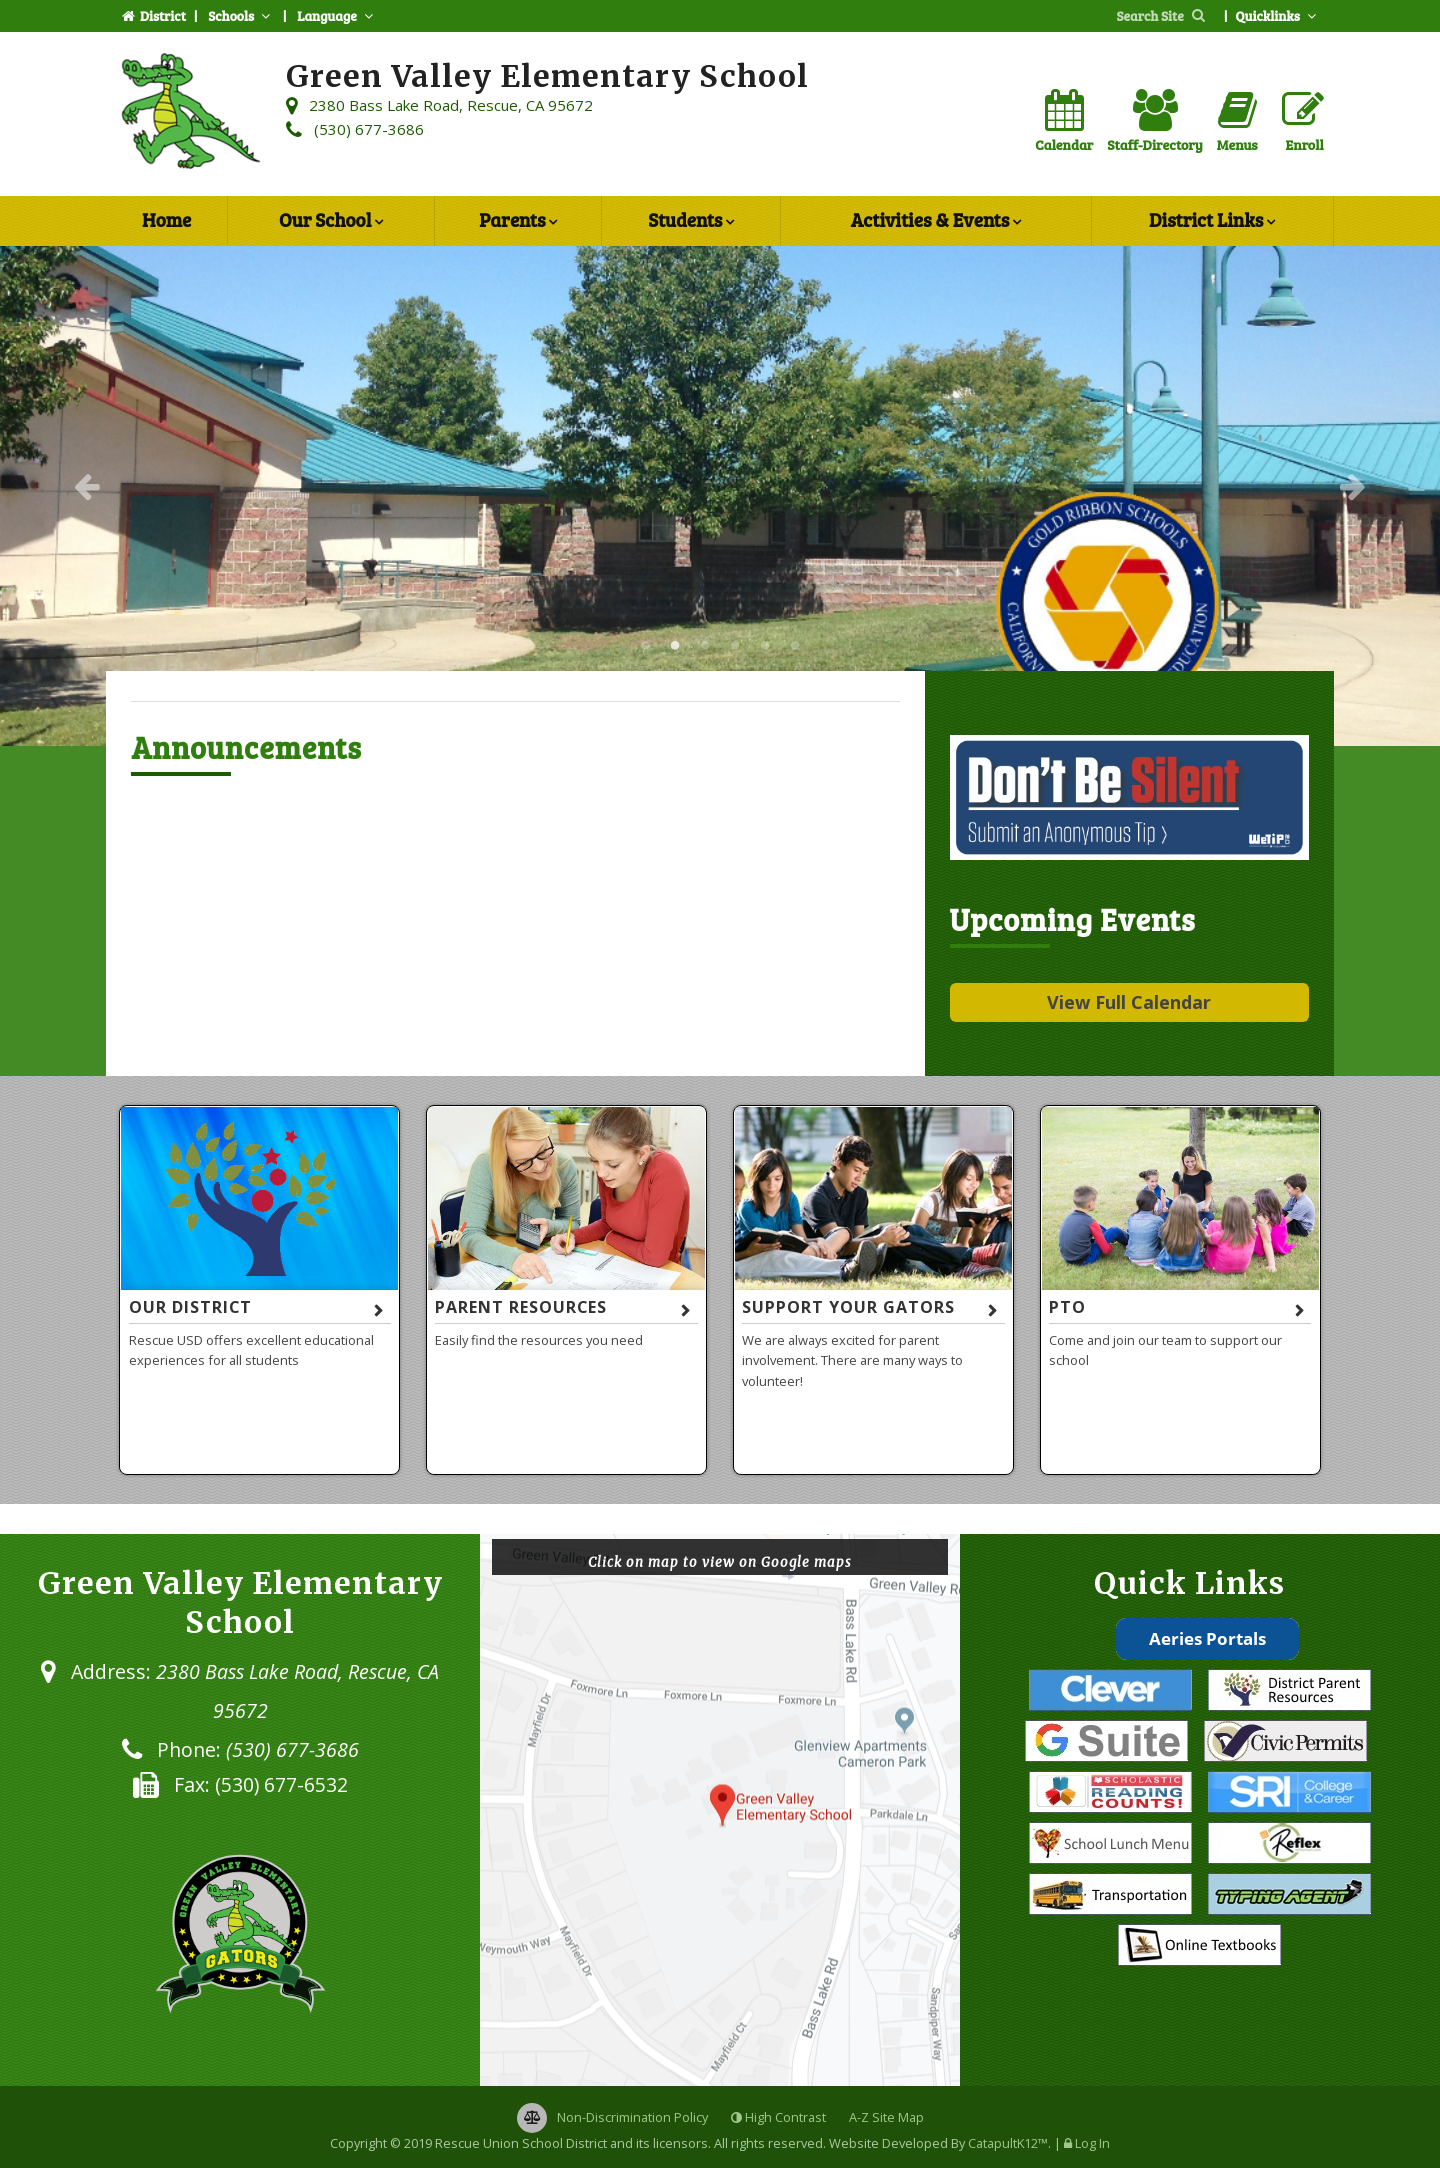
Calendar (1064, 121)
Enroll (1303, 121)
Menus (1237, 121)
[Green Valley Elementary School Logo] (191, 114)
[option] (720, 496)
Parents (518, 222)
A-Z (886, 2117)
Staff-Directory (1154, 121)
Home (166, 219)
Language (337, 15)
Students (691, 222)
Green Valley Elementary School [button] (645, 646)
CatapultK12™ (1008, 2143)
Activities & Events (936, 222)
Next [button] (1353, 486)
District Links (1212, 222)
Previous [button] (87, 486)
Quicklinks (1277, 15)
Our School (331, 222)
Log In (1092, 2143)
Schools (241, 15)
